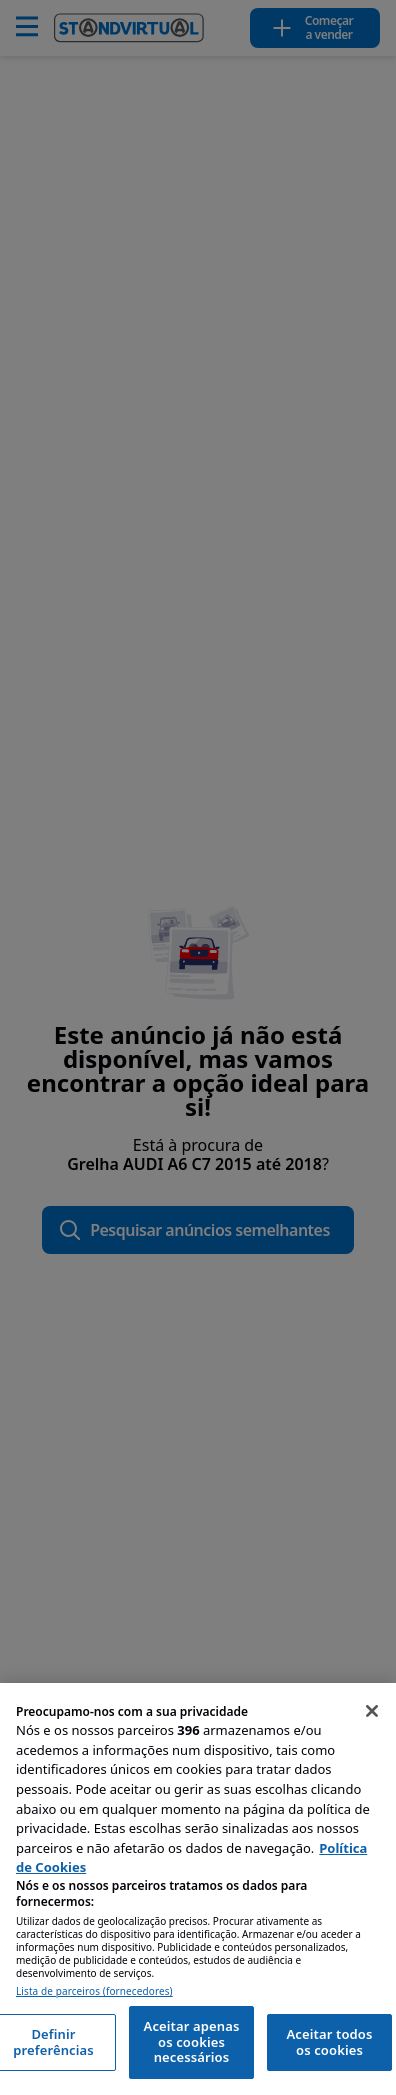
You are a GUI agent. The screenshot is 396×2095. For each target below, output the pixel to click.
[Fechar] (372, 1711)
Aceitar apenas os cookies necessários (192, 2041)
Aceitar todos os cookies (329, 2042)
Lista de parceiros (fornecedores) (94, 1991)
